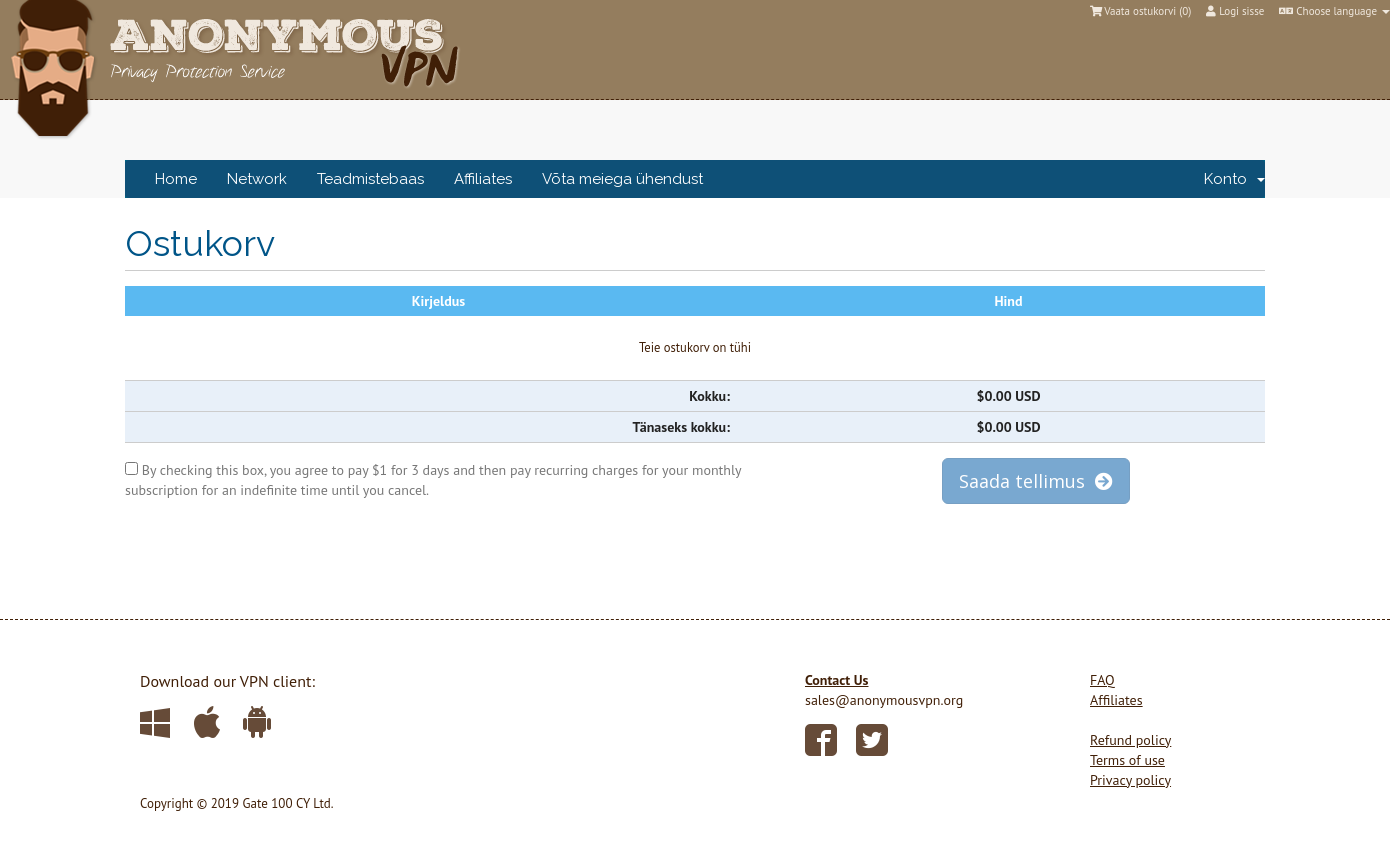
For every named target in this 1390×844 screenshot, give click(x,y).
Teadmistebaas (370, 179)
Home (176, 179)
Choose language (1334, 11)
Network (257, 179)
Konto (1234, 179)
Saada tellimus (1036, 481)
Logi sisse (1235, 11)
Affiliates (483, 179)
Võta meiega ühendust (622, 179)
